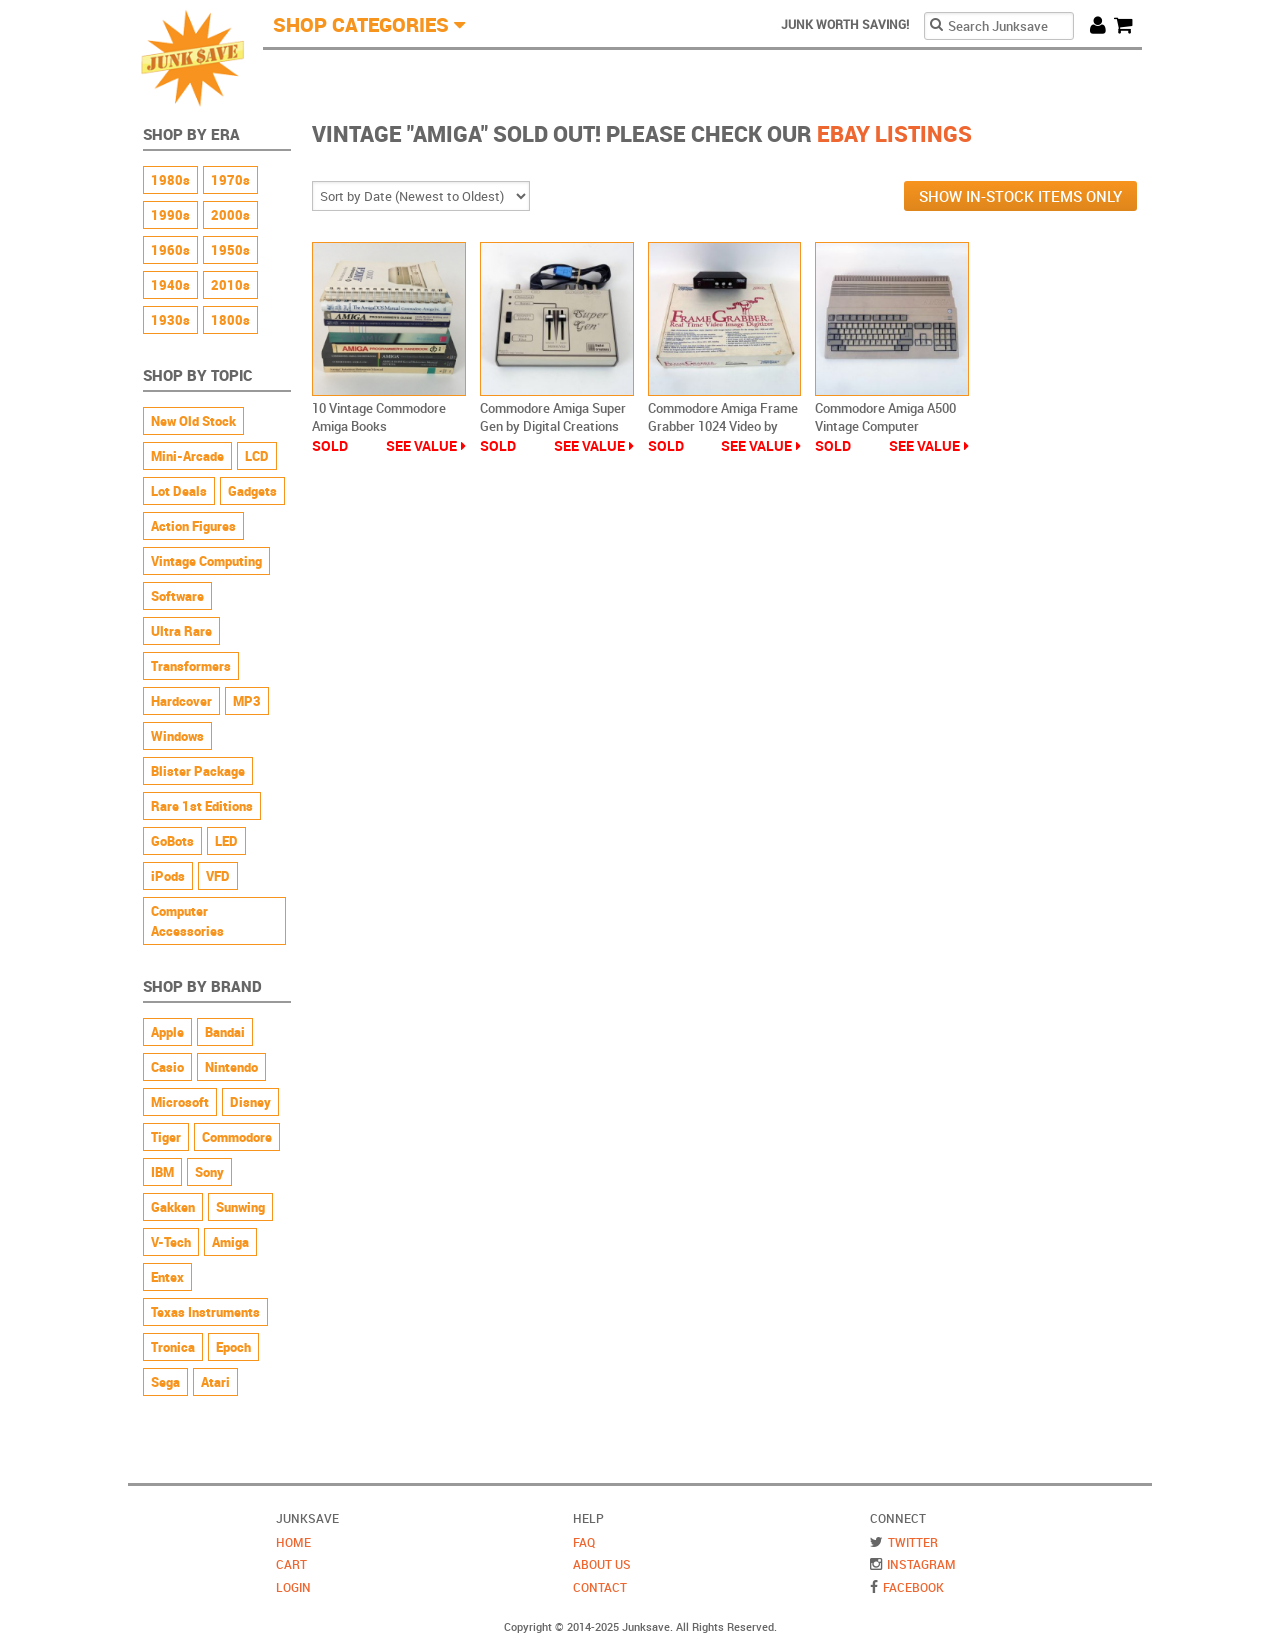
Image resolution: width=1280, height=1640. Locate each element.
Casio (167, 1067)
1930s (170, 320)
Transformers (191, 666)
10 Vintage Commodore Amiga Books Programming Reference (383, 426)
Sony (209, 1172)
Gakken (173, 1207)
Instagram (921, 1564)
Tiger (166, 1137)
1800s (230, 320)
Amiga (230, 1242)
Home (293, 1542)
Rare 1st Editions (202, 806)
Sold (330, 445)
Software (177, 596)
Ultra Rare (181, 631)
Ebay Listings (894, 133)
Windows (177, 736)
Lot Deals (179, 491)
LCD (257, 456)
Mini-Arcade (187, 456)
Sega (165, 1382)
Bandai (225, 1032)
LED (226, 841)
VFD (218, 876)
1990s (170, 215)
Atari (215, 1382)
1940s (170, 285)
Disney (250, 1102)
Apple (167, 1032)
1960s (170, 250)
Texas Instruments (205, 1312)
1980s (170, 180)
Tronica (173, 1347)
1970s (230, 180)
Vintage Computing (206, 561)
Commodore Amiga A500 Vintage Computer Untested (885, 426)
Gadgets (252, 491)
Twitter (913, 1542)
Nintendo (231, 1067)
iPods (168, 876)
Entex (167, 1277)
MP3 (247, 701)
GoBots (172, 841)
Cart (1128, 24)
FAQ (584, 1542)
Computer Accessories (187, 921)
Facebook (913, 1587)
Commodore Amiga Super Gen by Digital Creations (553, 417)
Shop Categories (361, 24)
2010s (230, 285)
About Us (602, 1564)
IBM (162, 1172)
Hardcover (181, 701)
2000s (230, 215)
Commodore (237, 1137)
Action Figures (193, 526)
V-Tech (171, 1242)
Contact (600, 1587)
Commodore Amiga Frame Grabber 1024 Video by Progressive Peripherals (723, 426)
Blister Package (198, 771)
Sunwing (240, 1207)
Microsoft (180, 1102)
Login (293, 1587)
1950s (230, 250)
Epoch (233, 1347)
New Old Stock (193, 421)
